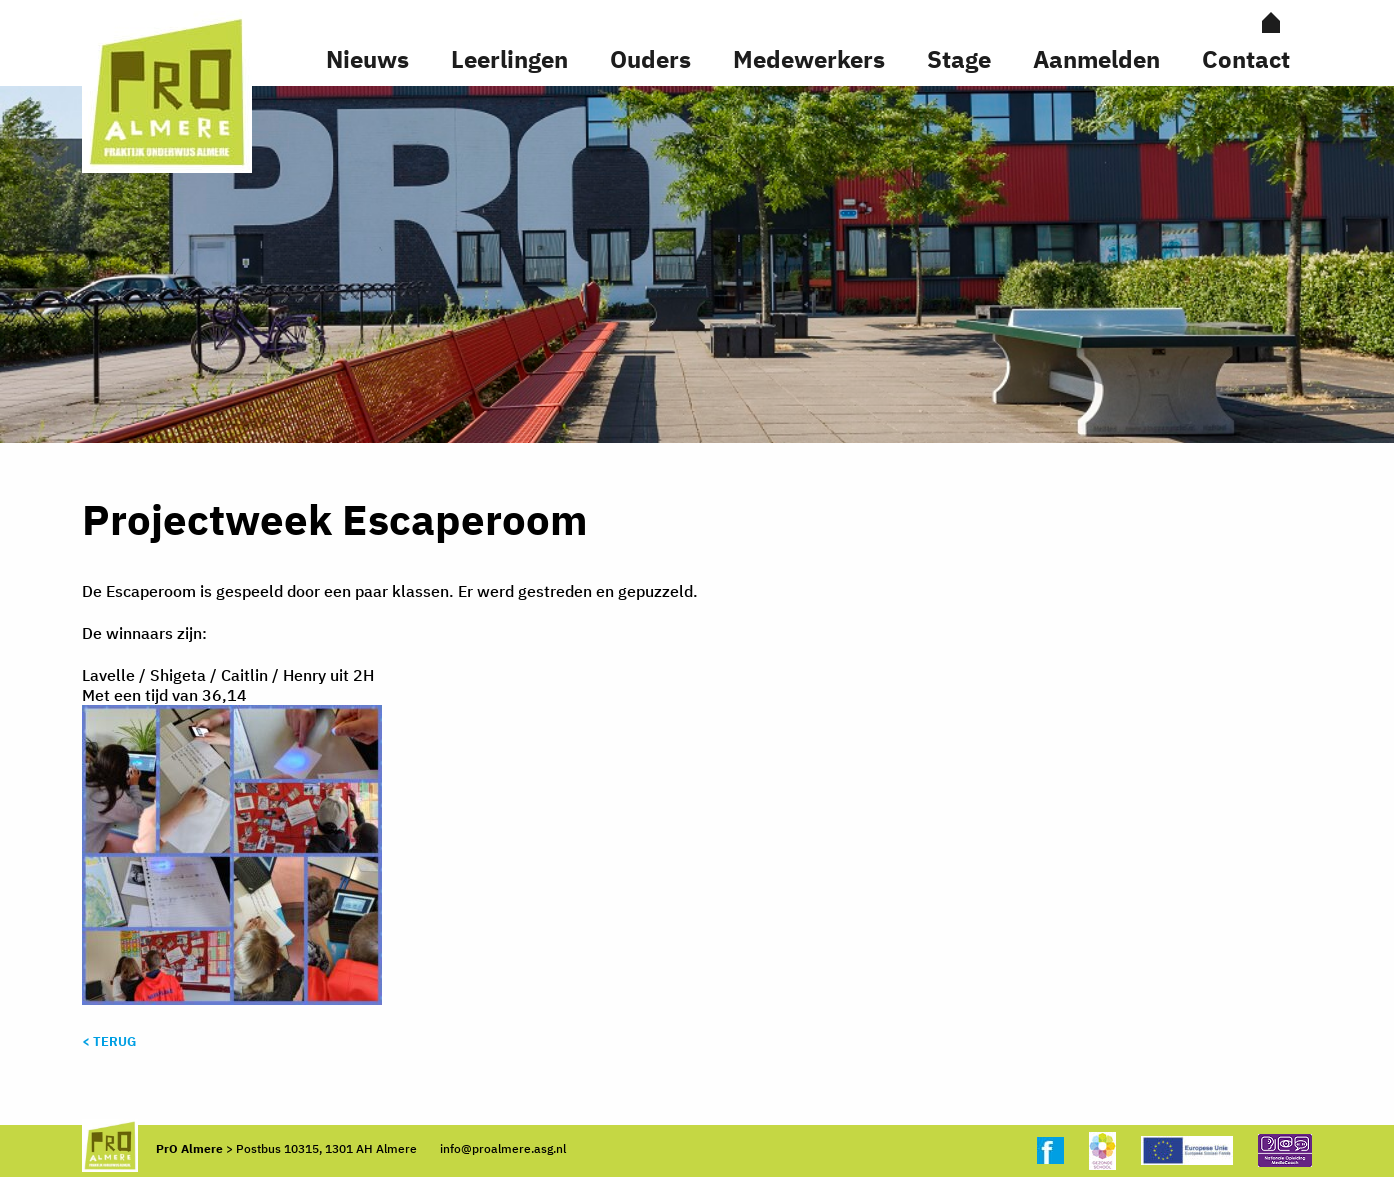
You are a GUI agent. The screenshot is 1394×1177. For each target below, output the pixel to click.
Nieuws (367, 59)
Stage (959, 59)
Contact (1246, 59)
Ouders (650, 59)
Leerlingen (509, 59)
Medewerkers (809, 59)
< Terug (109, 1041)
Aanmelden (1096, 59)
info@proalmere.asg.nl (503, 1148)
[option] (697, 264)
